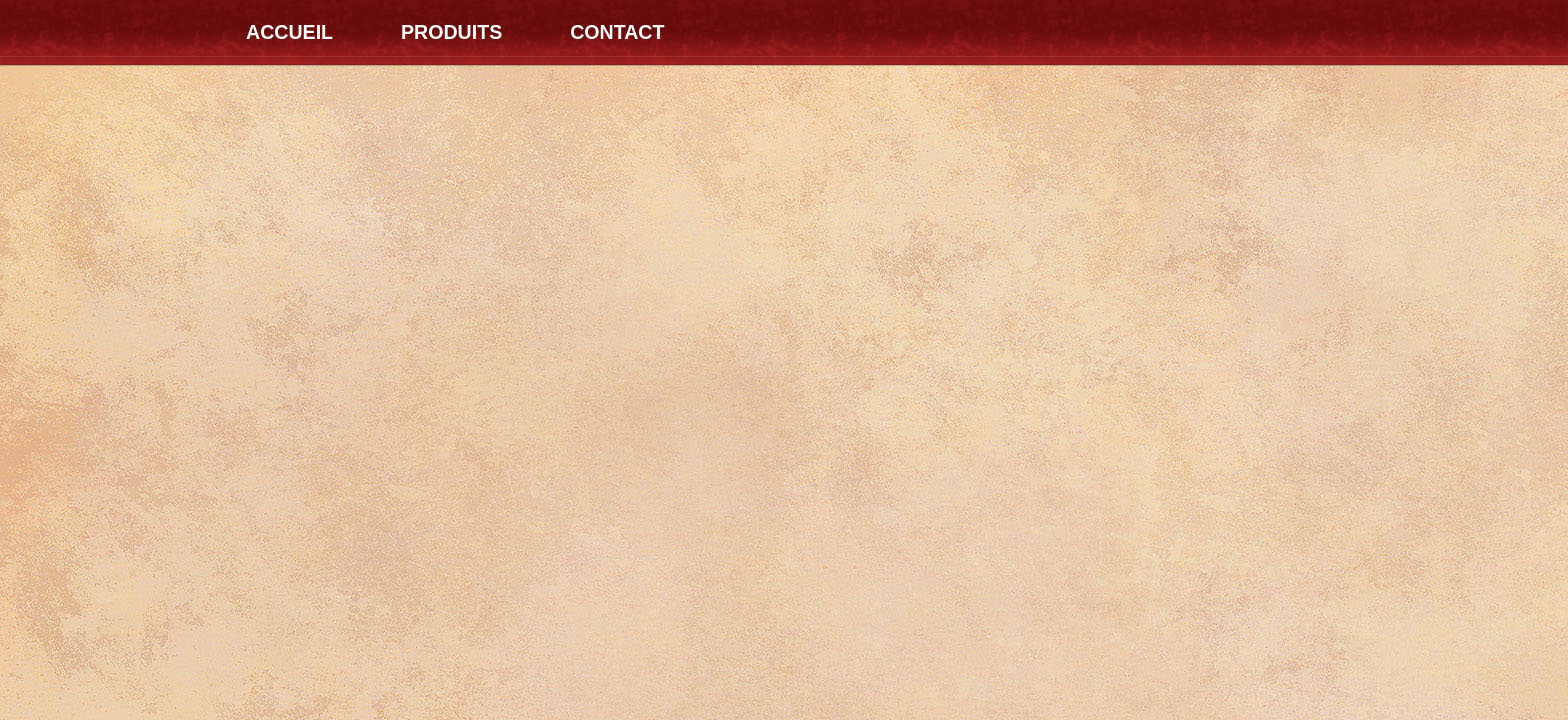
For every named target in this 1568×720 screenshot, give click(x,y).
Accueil (289, 32)
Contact (617, 32)
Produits (451, 32)
